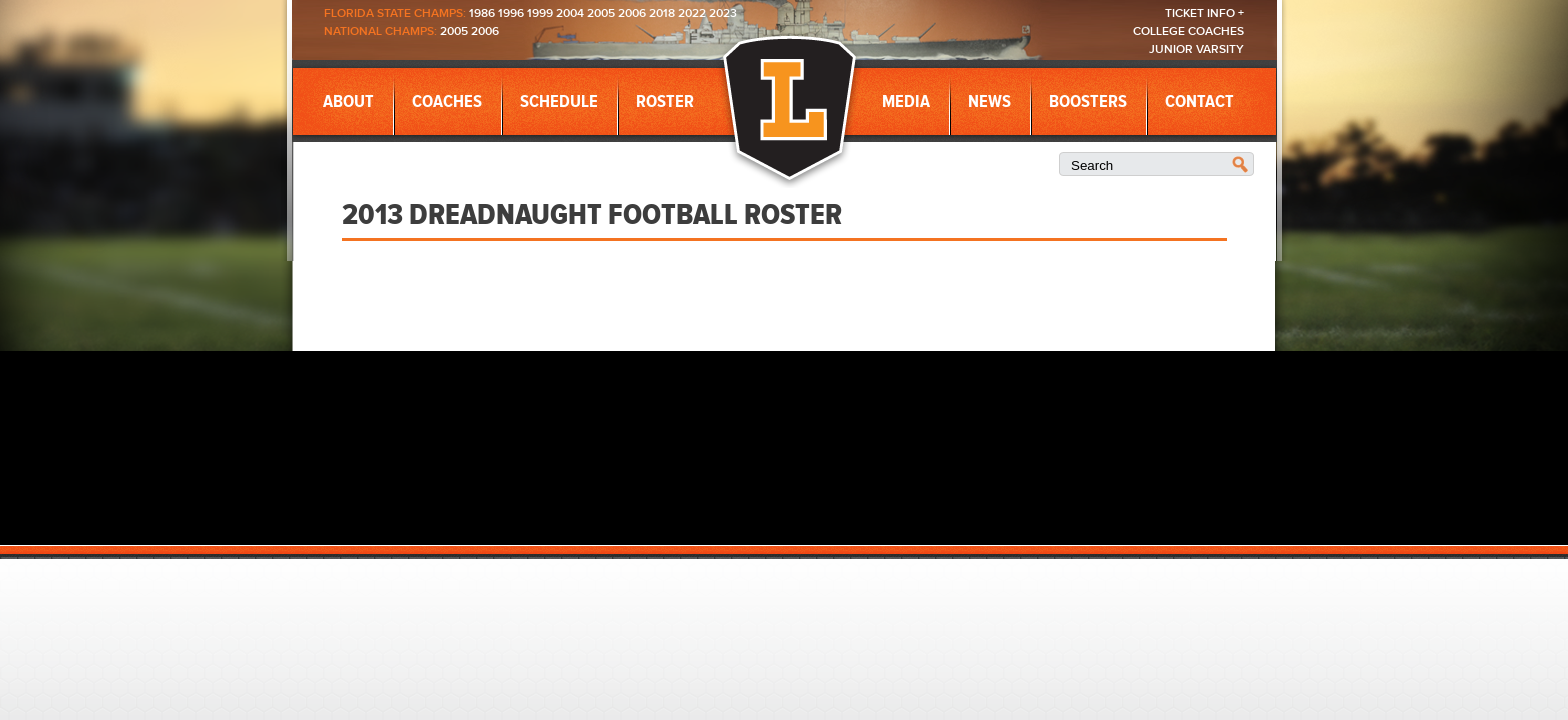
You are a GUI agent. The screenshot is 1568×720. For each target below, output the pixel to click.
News (989, 102)
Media (906, 102)
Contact (1199, 102)
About (348, 102)
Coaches (447, 102)
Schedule (559, 102)
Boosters (1088, 102)
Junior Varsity (1196, 49)
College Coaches (1188, 31)
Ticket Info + (1204, 13)
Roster (665, 102)
